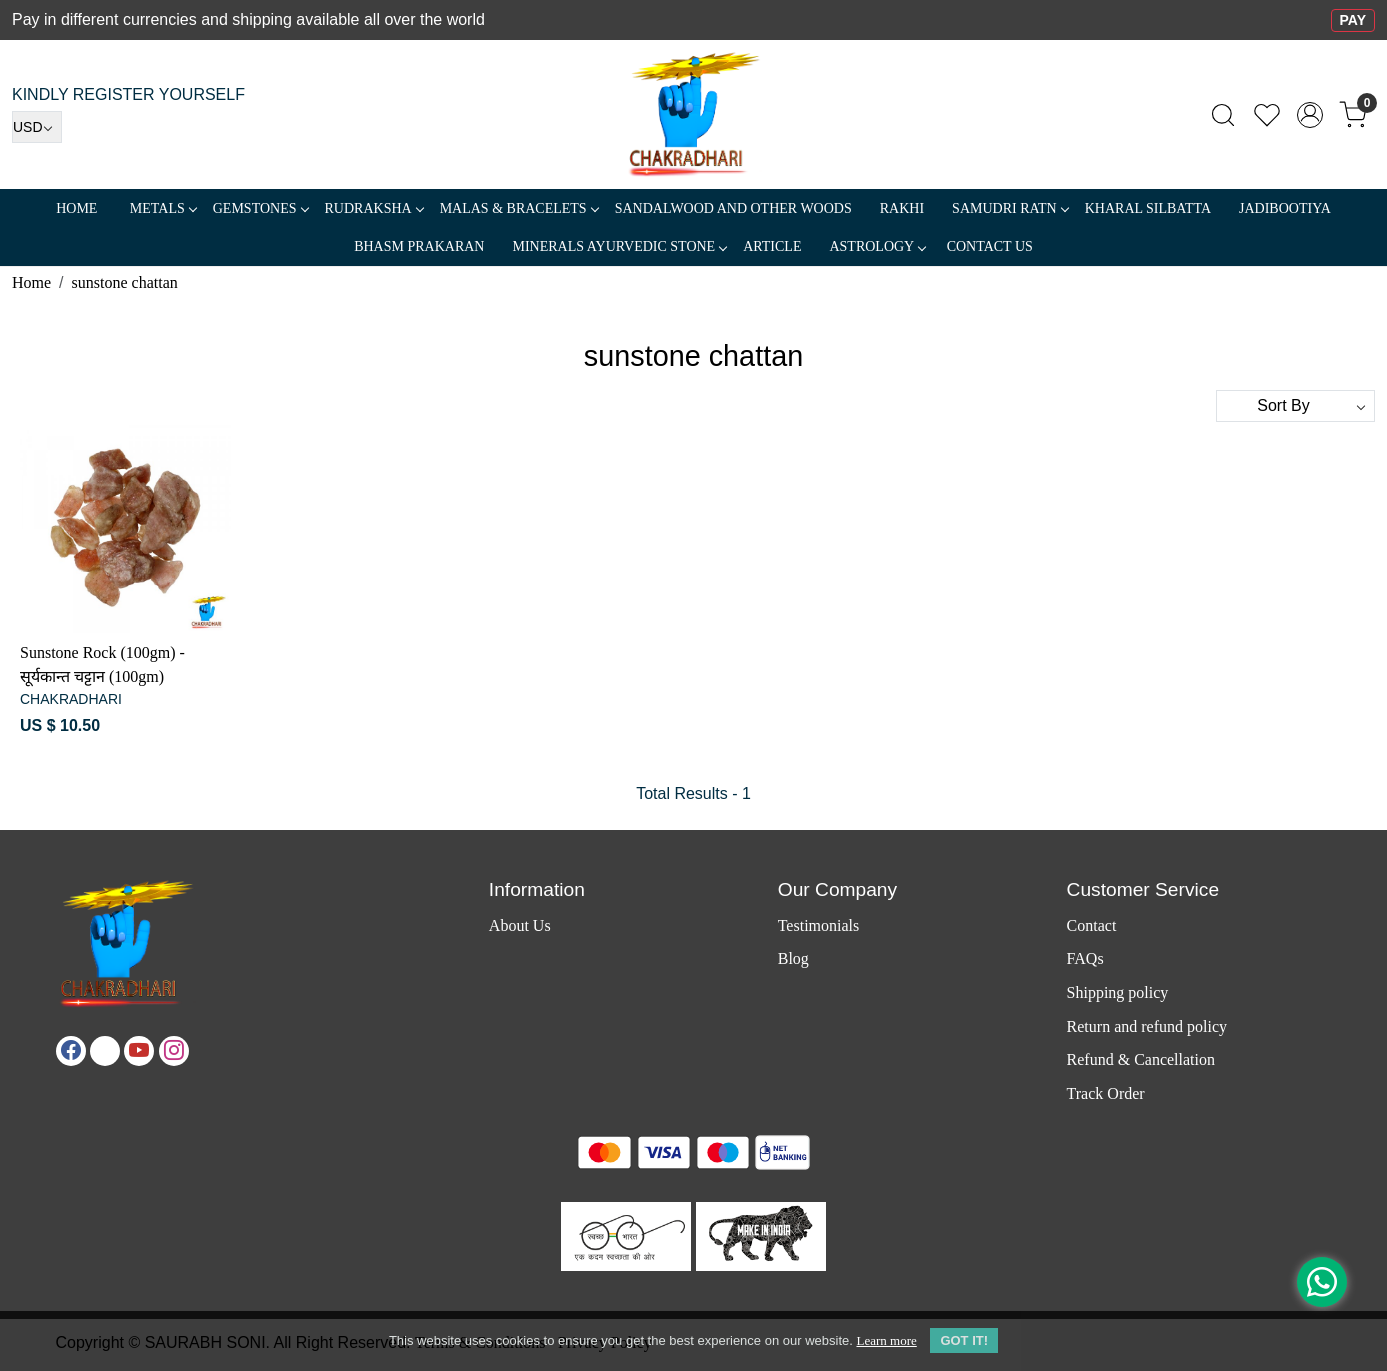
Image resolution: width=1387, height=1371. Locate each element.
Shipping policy (1118, 992)
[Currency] (37, 127)
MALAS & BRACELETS (519, 208)
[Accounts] (1310, 115)
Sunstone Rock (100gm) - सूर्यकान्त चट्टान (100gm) (102, 664)
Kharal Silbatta (1148, 208)
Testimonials (819, 925)
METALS (163, 208)
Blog (793, 958)
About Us (520, 925)
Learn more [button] (886, 1340)
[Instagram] (174, 1051)
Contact (1092, 925)
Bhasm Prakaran (419, 246)
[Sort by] (1295, 406)
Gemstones (260, 208)
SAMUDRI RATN (1010, 208)
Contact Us (990, 246)
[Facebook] (71, 1051)
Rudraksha (374, 208)
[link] (1223, 115)
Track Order (1106, 1093)
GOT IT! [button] (964, 1340)
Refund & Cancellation (1141, 1059)
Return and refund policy (1147, 1026)
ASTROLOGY (877, 246)
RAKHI (902, 208)
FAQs (1085, 958)
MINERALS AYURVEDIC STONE (619, 246)
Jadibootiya (1285, 208)
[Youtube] (139, 1051)
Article (772, 246)
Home (76, 208)
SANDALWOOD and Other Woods (733, 208)
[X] (105, 1051)
